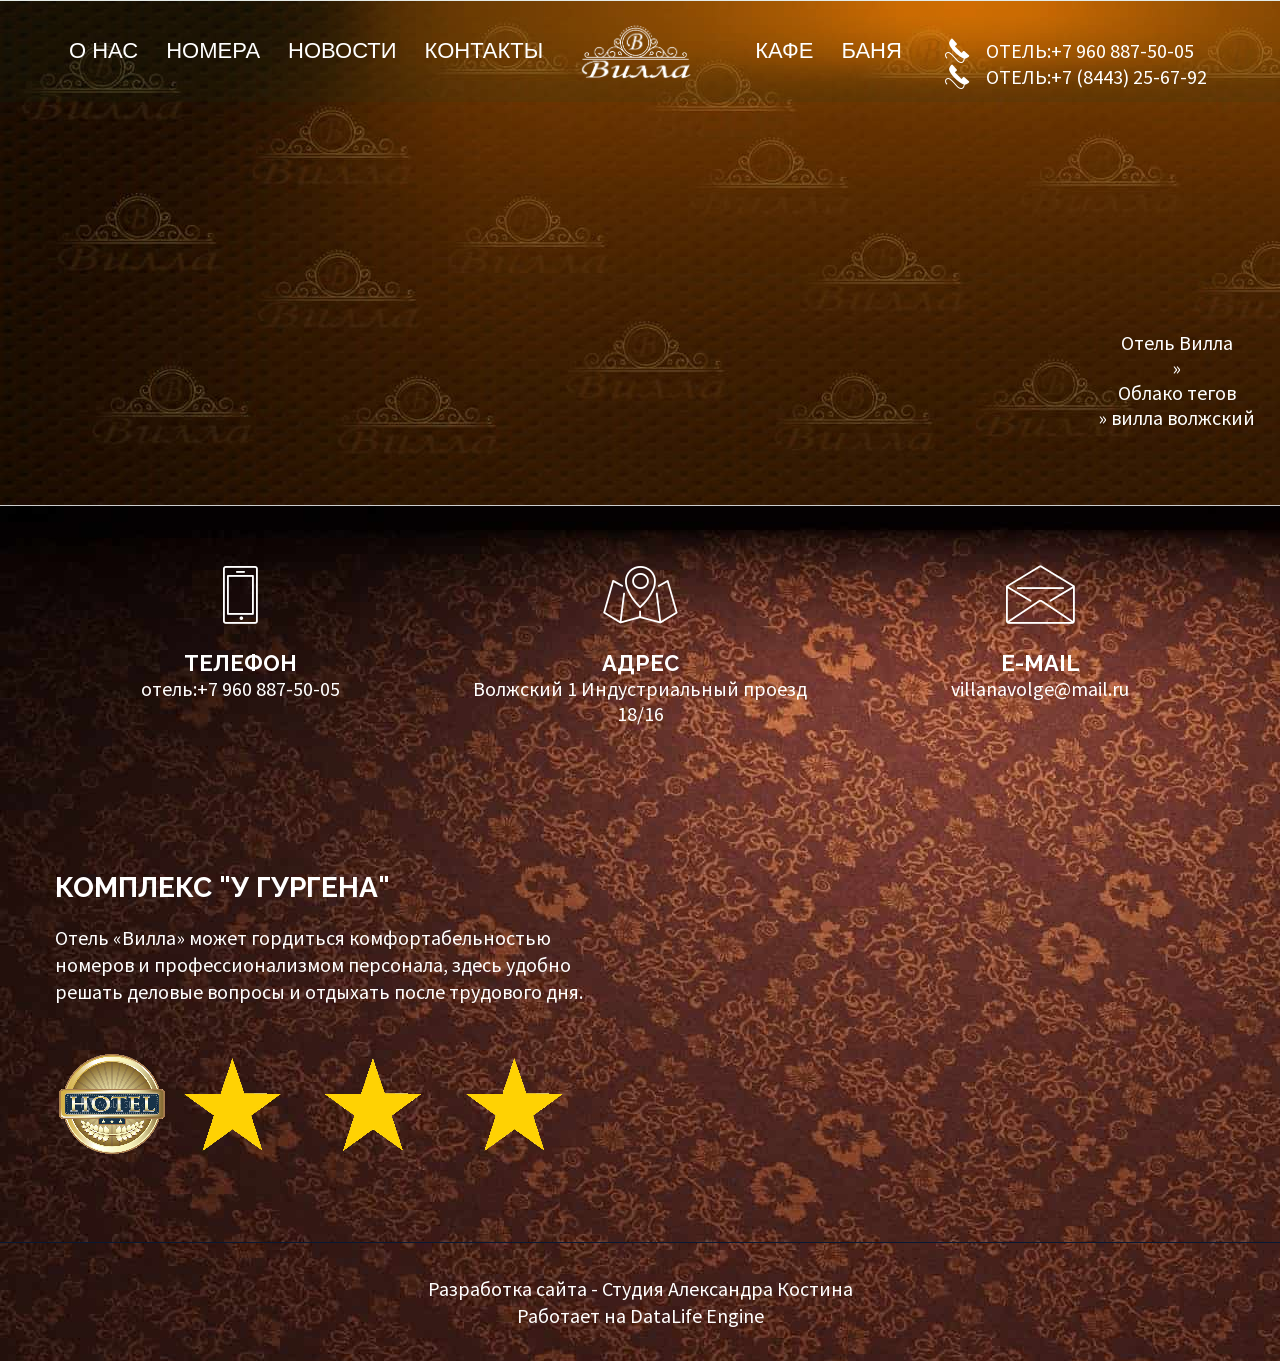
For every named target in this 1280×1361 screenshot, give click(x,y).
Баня (871, 50)
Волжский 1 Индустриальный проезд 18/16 (640, 701)
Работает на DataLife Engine (640, 1315)
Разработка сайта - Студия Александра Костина (640, 1288)
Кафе (784, 50)
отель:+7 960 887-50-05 (240, 688)
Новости (342, 50)
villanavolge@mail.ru (1040, 688)
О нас (103, 50)
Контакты (484, 50)
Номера (213, 50)
